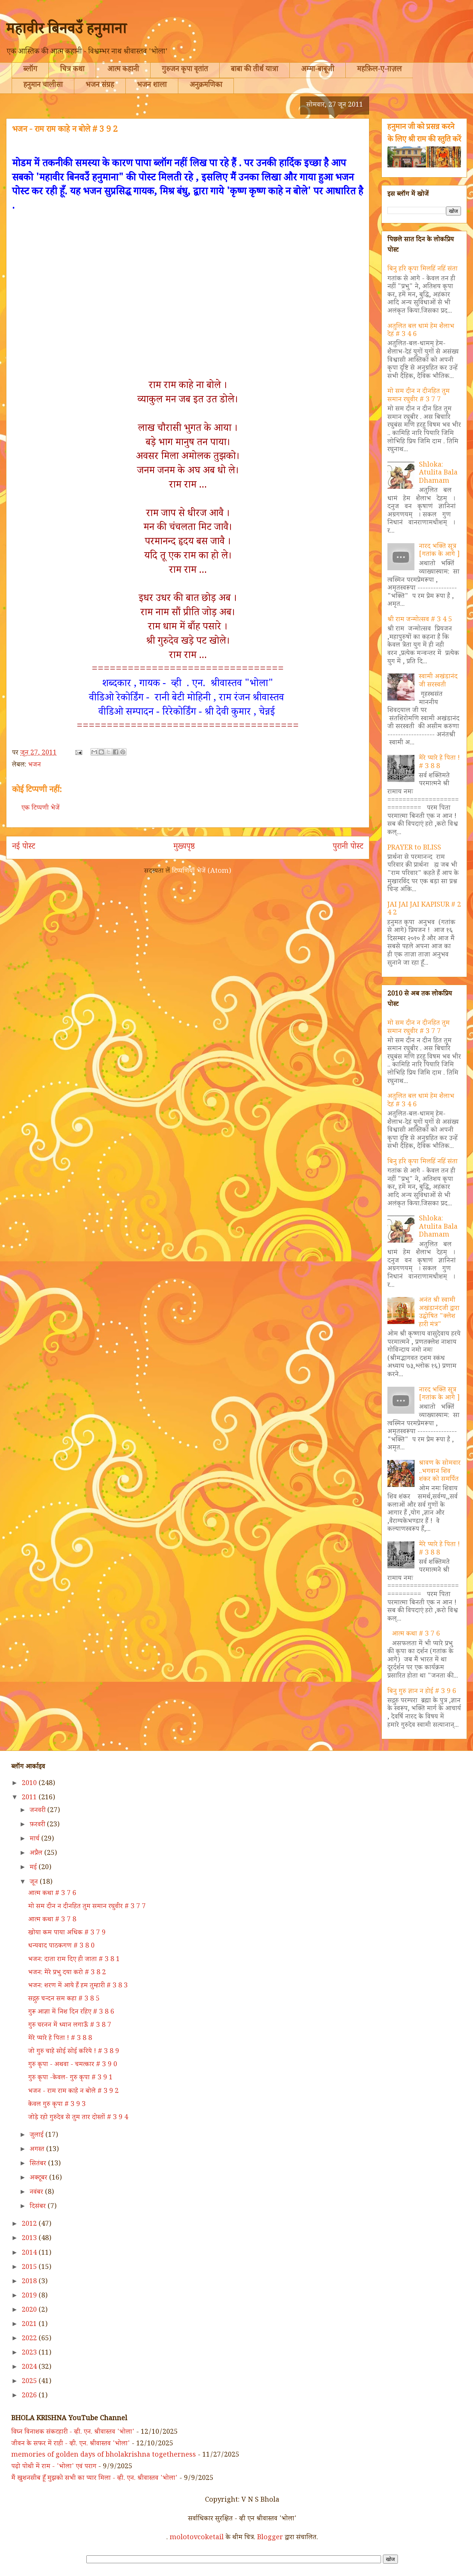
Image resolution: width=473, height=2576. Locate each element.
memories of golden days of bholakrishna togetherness (103, 2455)
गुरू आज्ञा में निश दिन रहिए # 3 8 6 (71, 2012)
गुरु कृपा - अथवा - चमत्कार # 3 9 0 (72, 2065)
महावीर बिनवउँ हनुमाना (66, 31)
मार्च (35, 1839)
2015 (30, 2268)
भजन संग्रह (100, 86)
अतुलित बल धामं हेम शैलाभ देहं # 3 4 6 (420, 331)
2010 (30, 1784)
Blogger (270, 2538)
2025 (30, 2382)
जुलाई (37, 2135)
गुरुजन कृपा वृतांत (185, 70)
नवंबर (37, 2192)
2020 (30, 2310)
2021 (30, 2325)
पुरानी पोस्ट (348, 847)
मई (34, 1868)
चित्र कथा (72, 70)
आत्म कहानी (123, 70)
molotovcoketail (197, 2538)
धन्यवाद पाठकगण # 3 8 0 (61, 1946)
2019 (30, 2296)
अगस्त (38, 2150)
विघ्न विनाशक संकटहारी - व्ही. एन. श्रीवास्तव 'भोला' (72, 2432)
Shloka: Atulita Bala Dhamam (438, 473)
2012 (30, 2224)
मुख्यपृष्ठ (184, 847)
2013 (30, 2239)
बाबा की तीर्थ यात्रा (254, 70)
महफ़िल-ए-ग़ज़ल (379, 70)
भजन (34, 765)
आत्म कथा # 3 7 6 (416, 1634)
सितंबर (39, 2164)
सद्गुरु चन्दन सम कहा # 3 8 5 (63, 1999)
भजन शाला (152, 86)
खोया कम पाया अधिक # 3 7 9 (66, 1933)
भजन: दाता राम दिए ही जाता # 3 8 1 (74, 1960)
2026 (30, 2396)
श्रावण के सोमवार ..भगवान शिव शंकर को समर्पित (440, 1471)
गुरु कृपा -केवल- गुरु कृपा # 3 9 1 (70, 2078)
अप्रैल (37, 1853)
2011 (30, 1798)
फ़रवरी (38, 1825)
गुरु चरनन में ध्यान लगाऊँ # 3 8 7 (69, 2025)
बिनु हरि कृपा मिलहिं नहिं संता (422, 269)
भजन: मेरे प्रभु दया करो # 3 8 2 (67, 1973)
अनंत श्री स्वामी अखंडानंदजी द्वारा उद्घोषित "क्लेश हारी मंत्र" (439, 1313)
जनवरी (38, 1811)
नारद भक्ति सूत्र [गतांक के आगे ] (439, 551)
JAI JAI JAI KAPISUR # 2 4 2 (424, 909)
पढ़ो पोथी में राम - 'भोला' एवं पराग (53, 2467)
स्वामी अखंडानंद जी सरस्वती (438, 681)
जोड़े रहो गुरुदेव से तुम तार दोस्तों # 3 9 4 (78, 2118)
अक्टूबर (39, 2178)
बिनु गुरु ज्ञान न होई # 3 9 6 (421, 1692)
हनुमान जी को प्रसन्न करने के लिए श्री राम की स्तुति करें (424, 134)
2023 (30, 2353)
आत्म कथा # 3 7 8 (52, 1920)
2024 (30, 2367)
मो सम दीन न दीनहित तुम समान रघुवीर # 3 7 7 (418, 396)
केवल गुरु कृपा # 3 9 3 (57, 2105)
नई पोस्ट (23, 847)
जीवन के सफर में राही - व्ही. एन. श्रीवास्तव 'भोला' (70, 2444)
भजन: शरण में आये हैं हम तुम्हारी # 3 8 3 (78, 1986)
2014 (30, 2253)
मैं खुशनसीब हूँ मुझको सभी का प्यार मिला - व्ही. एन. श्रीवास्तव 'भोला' (94, 2479)
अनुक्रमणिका (206, 86)
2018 (30, 2282)
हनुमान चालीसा (43, 86)
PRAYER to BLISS (414, 848)
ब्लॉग (30, 70)
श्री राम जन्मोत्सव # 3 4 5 (419, 620)
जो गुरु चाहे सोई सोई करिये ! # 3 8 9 (73, 2052)
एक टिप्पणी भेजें (40, 808)
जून (35, 1882)
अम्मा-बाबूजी (317, 70)
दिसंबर (39, 2207)
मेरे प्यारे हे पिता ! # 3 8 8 (439, 762)
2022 (30, 2339)
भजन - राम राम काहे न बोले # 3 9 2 (73, 2091)
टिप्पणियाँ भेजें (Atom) (201, 871)
